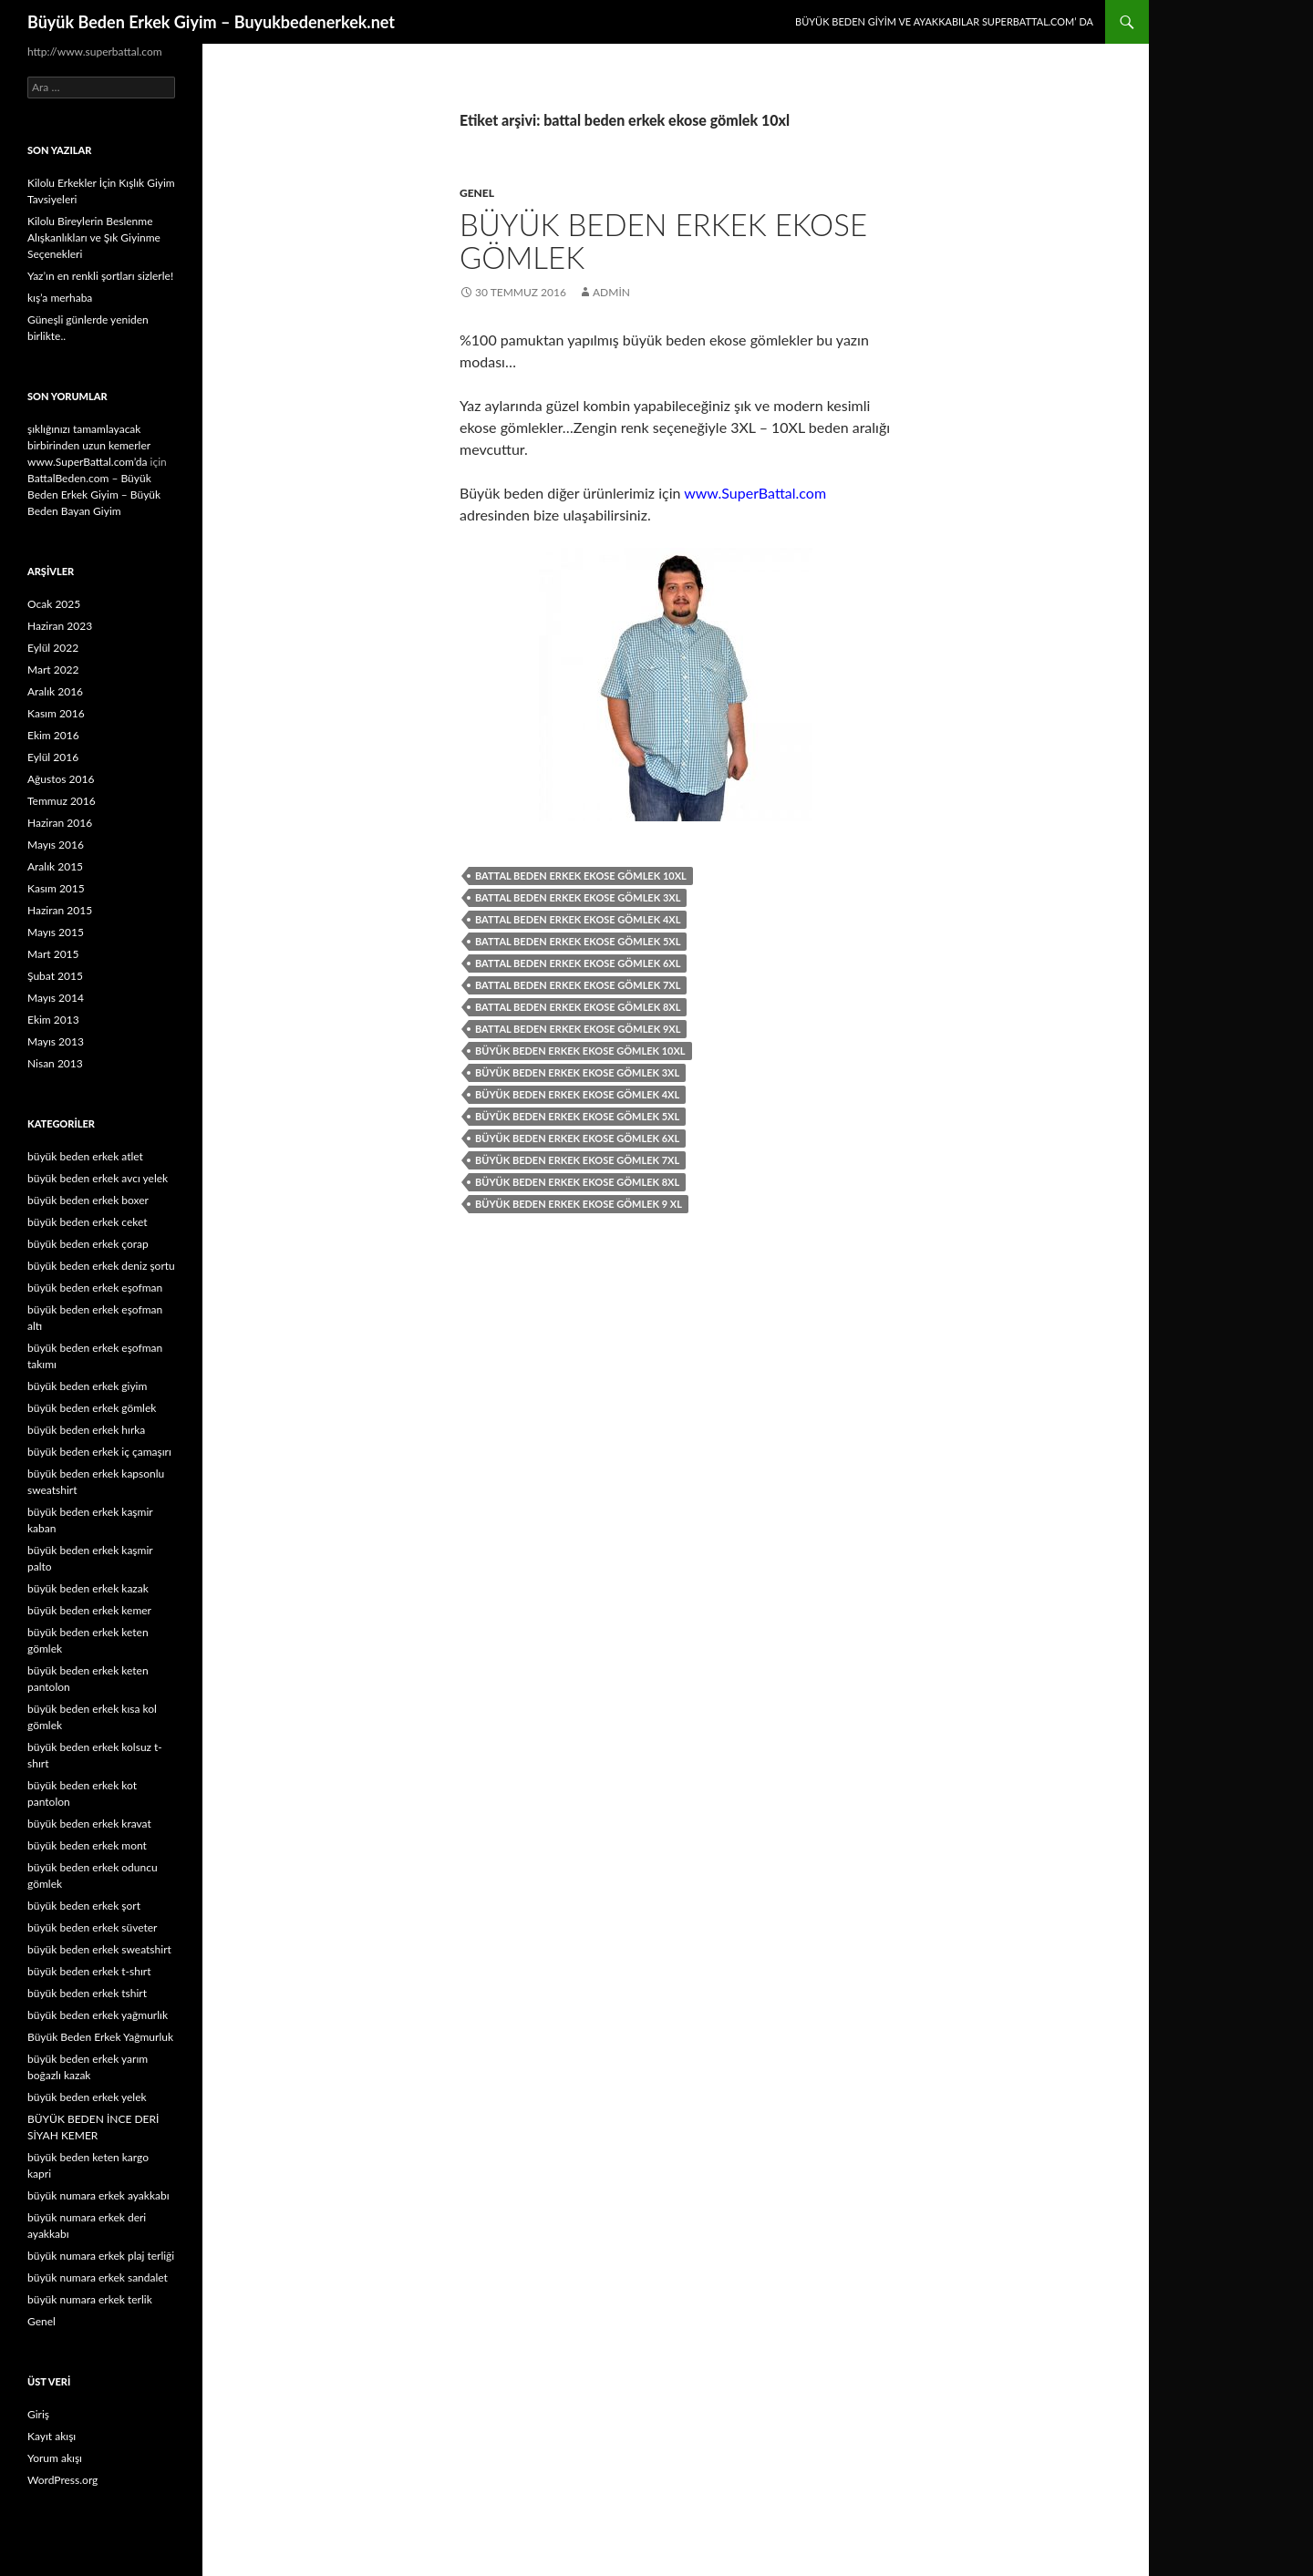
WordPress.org (62, 2480)
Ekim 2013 (53, 1019)
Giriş (38, 2414)
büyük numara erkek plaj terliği (100, 2255)
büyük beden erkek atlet (85, 1156)
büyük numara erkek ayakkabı (98, 2195)
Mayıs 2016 (55, 844)
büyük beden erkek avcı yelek (97, 1178)
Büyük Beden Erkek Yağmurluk (100, 2037)
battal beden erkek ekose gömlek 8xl (577, 1007)
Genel (477, 193)
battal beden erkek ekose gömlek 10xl (581, 875)
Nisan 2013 (55, 1063)
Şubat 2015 (55, 976)
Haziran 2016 (59, 822)
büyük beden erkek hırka (86, 1430)
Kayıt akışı (51, 2436)
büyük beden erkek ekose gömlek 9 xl (578, 1204)
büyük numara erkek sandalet (97, 2277)
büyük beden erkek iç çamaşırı (99, 1451)
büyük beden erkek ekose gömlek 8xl (577, 1182)
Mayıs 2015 (55, 932)
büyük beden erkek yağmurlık (97, 2015)
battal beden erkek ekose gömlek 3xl (577, 897)
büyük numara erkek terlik (89, 2299)
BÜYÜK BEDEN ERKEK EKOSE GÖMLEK (663, 240)
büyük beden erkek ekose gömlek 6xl (577, 1138)
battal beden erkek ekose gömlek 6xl (577, 963)
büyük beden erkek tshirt (87, 1993)
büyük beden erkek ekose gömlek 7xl (577, 1160)
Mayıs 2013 (55, 1041)
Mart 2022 (53, 669)
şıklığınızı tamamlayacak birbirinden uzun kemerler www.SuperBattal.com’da (88, 445)
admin (611, 292)
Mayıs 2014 (55, 998)
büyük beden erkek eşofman (94, 1287)
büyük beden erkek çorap (88, 1244)
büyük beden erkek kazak (88, 1588)
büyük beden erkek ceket (87, 1222)
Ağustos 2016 (60, 779)
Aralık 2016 (55, 691)
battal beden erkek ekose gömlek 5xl (577, 941)
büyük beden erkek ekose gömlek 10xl (580, 1050)
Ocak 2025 (53, 604)
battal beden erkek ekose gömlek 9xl (577, 1029)
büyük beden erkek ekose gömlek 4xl (577, 1094)
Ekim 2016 (53, 735)
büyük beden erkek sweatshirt (99, 1949)
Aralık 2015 (55, 866)
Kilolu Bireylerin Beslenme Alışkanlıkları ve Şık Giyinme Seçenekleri (93, 237)
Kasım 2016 (56, 713)
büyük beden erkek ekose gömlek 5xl (577, 1116)
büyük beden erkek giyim (87, 1386)
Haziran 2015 (59, 910)
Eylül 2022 (52, 647)
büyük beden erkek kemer (89, 1610)
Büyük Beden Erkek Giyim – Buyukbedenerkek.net (211, 22)
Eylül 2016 (52, 757)
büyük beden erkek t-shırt (89, 1971)
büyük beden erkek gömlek (91, 1408)
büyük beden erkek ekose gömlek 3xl (577, 1072)
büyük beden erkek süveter (92, 1927)
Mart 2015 (53, 954)
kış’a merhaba (59, 297)
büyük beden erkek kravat (89, 1823)
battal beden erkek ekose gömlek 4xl (577, 919)
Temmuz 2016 (61, 801)
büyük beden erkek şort (83, 1905)
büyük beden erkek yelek (87, 2097)
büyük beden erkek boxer (88, 1200)
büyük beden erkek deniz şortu (101, 1266)
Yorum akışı (54, 2458)
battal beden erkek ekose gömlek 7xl (577, 985)
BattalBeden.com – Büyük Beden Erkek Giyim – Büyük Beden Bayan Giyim (93, 494)
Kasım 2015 (56, 888)
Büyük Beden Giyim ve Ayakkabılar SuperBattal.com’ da (944, 21)
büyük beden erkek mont (87, 1845)
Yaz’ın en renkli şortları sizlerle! (100, 276)
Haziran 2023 (59, 626)
